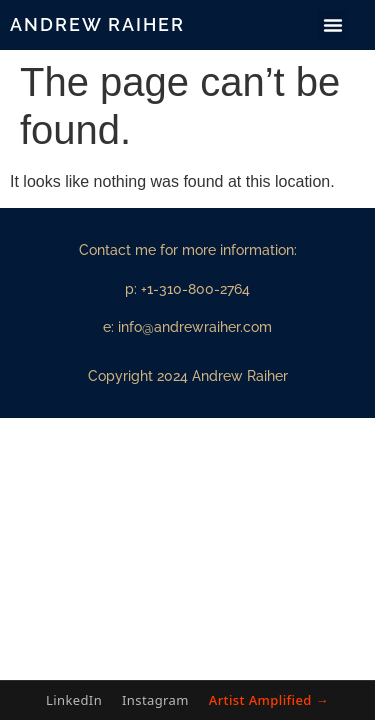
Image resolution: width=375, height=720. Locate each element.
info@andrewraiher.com (195, 327)
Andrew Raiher (97, 24)
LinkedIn (74, 700)
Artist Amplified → (269, 700)
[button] (333, 25)
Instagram (155, 700)
